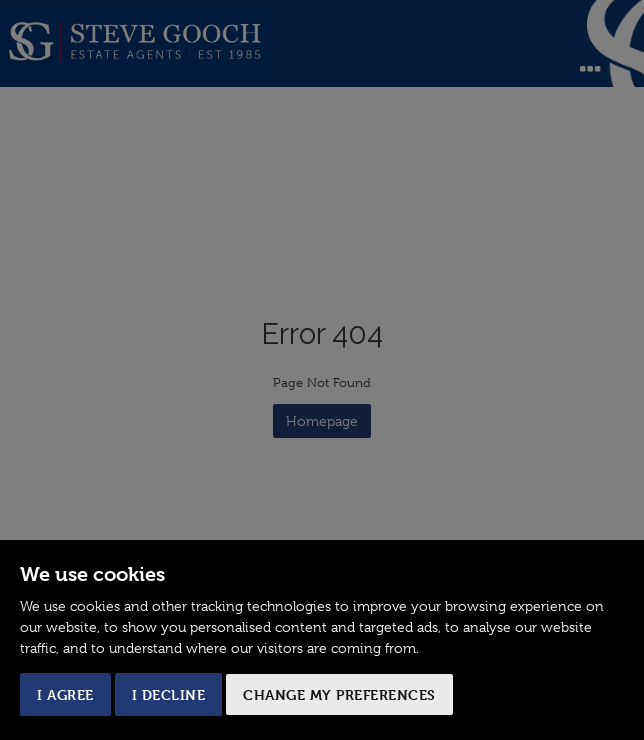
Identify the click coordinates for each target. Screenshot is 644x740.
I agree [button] (65, 694)
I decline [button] (169, 694)
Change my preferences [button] (339, 694)
